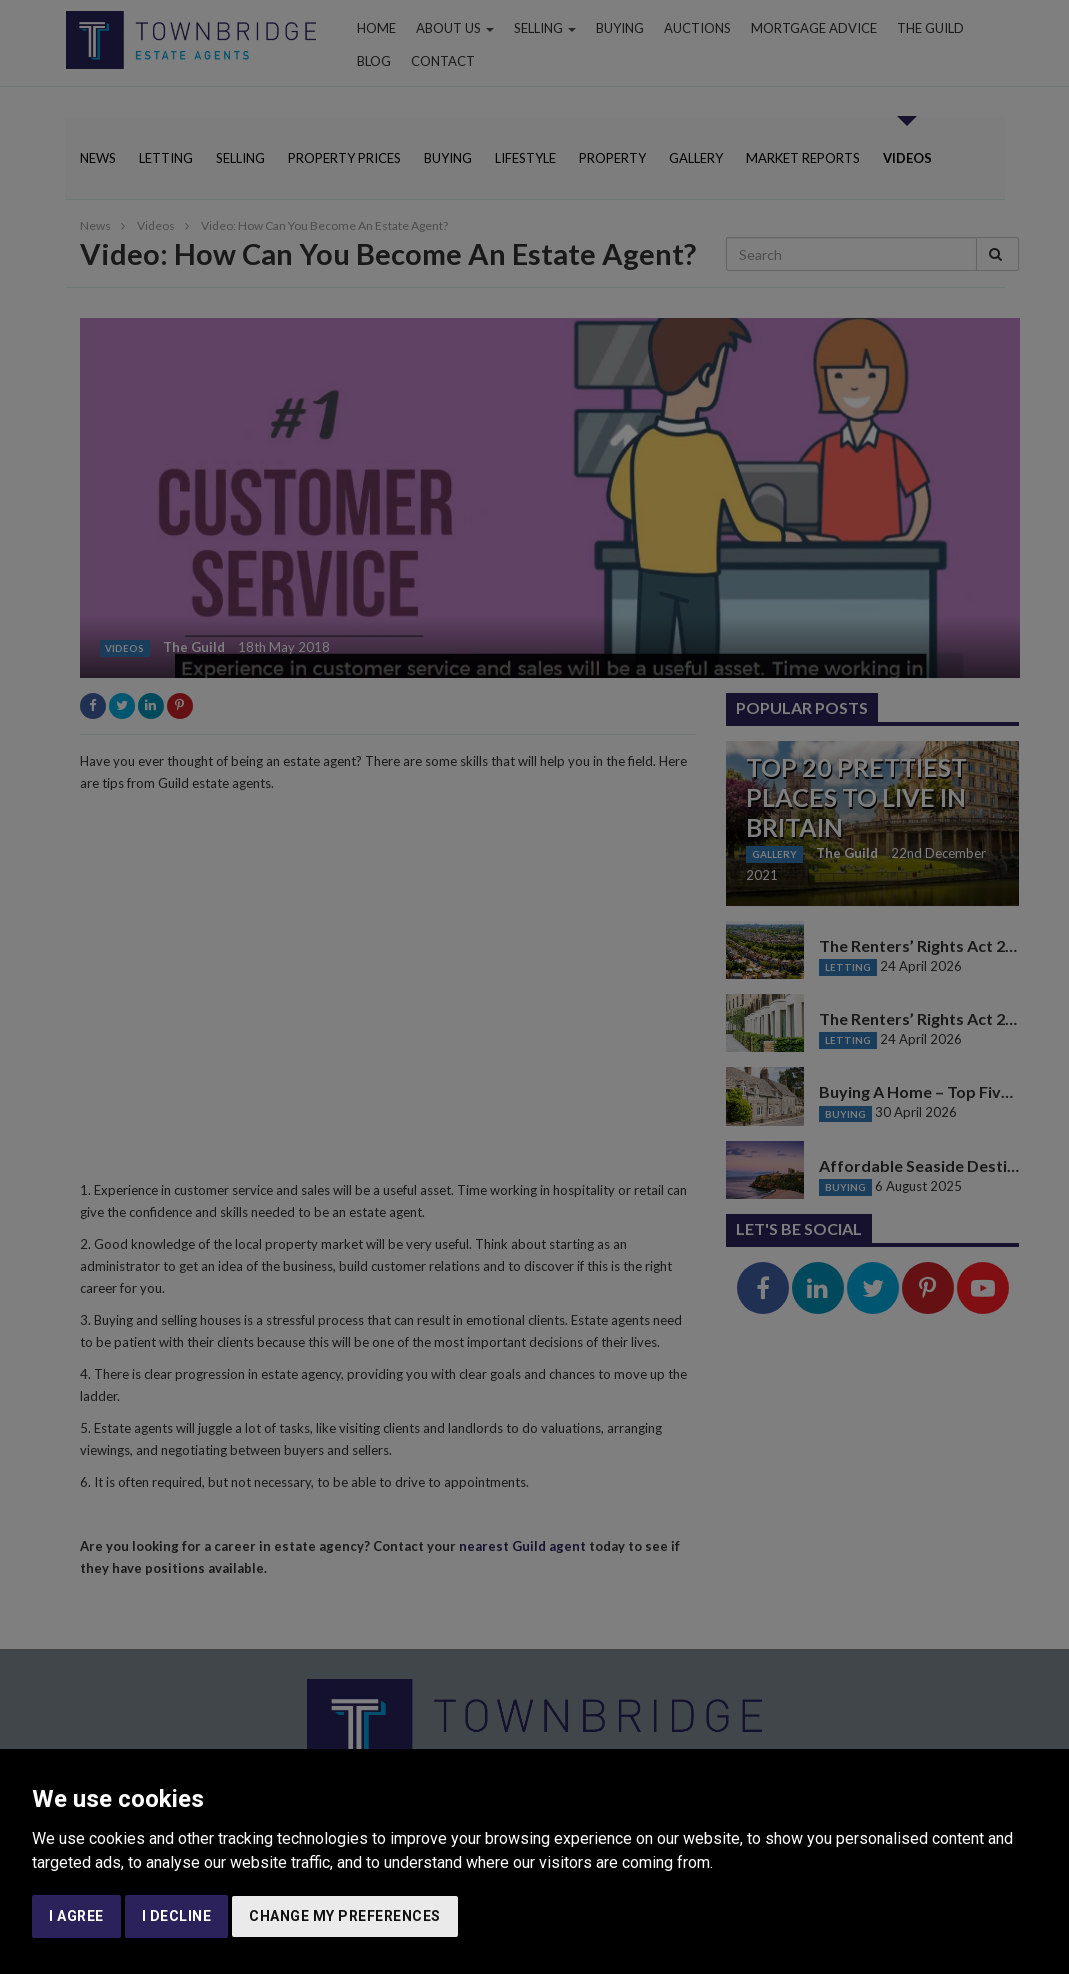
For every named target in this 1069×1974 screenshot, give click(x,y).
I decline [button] (177, 1916)
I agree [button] (76, 1916)
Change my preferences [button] (345, 1916)
